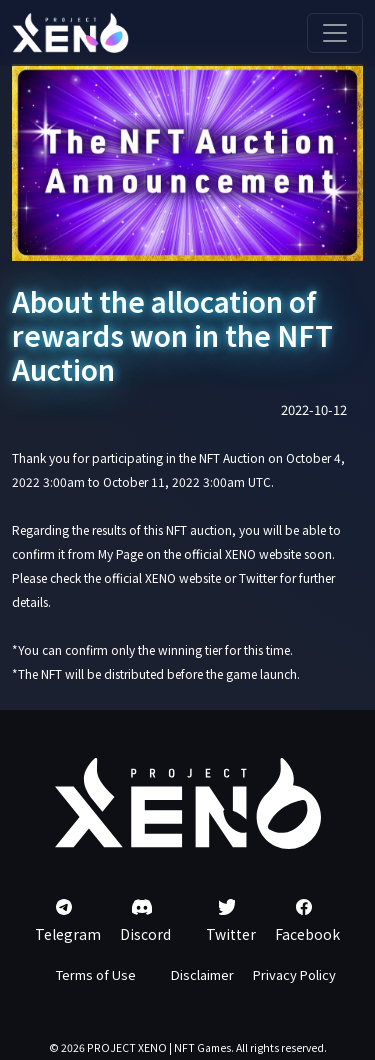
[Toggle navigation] (335, 33)
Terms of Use (96, 974)
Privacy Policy (294, 974)
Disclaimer (202, 974)
